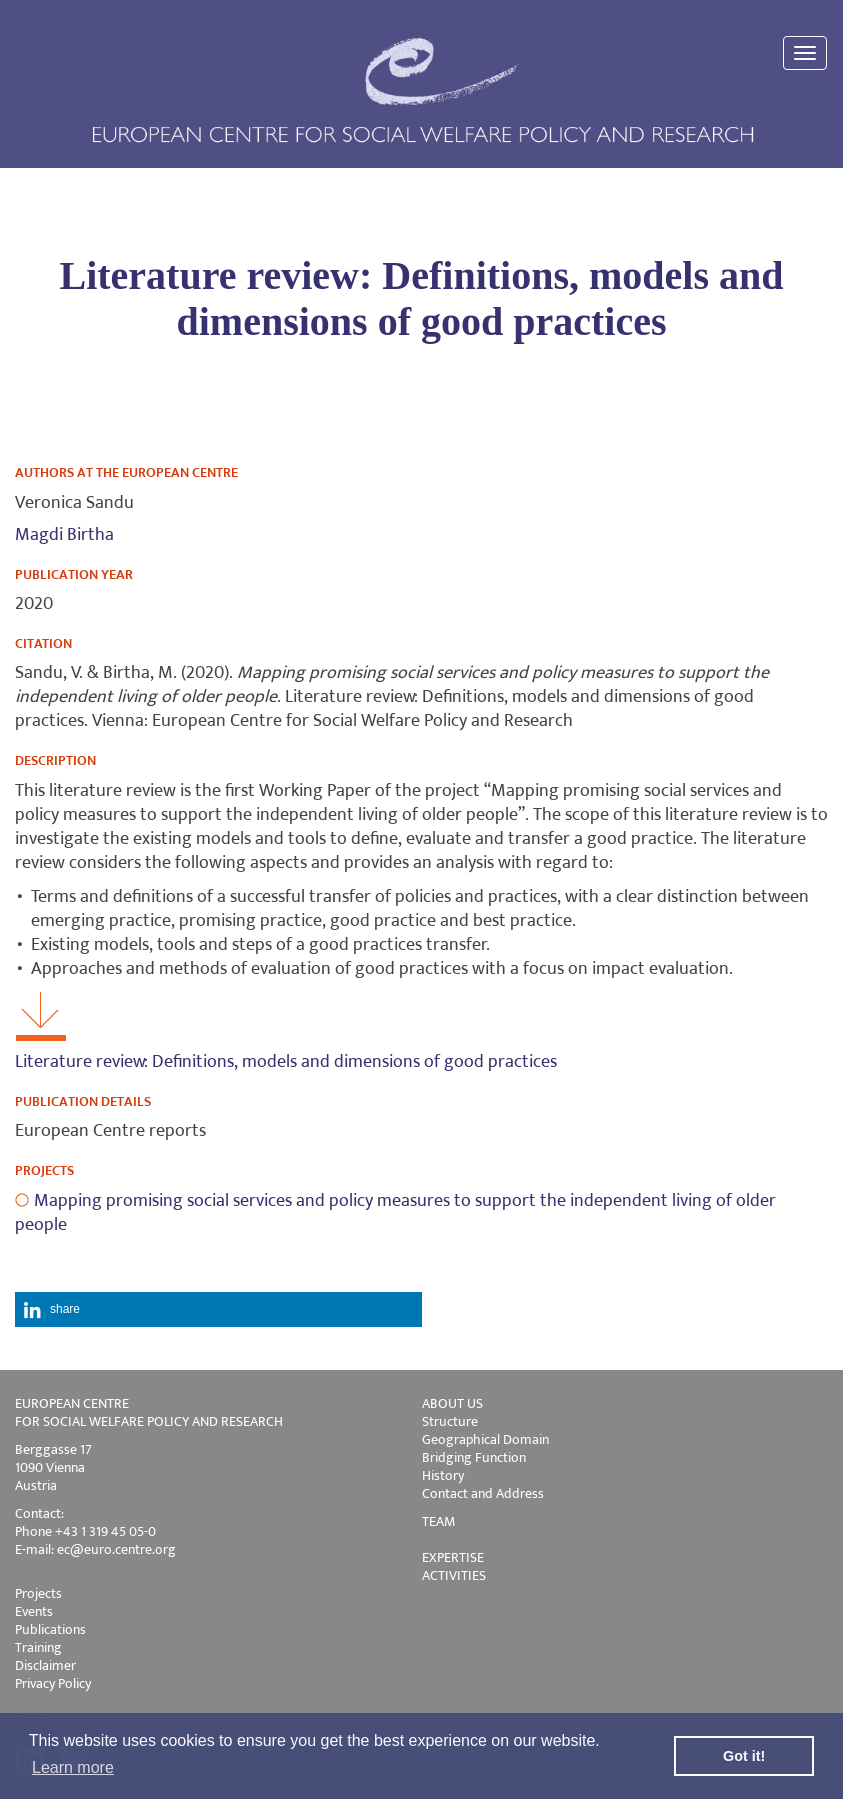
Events (34, 1611)
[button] (218, 1309)
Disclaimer (45, 1665)
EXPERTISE (453, 1557)
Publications (50, 1629)
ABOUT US (452, 1403)
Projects (38, 1593)
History (443, 1475)
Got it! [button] (744, 1756)
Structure (450, 1421)
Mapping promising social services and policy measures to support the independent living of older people (395, 1213)
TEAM (438, 1521)
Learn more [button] (73, 1767)
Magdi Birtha (64, 535)
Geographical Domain (485, 1439)
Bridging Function (474, 1457)
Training (38, 1647)
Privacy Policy (53, 1683)
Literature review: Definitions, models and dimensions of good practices (286, 1062)
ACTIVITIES (454, 1575)
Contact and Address (483, 1493)
